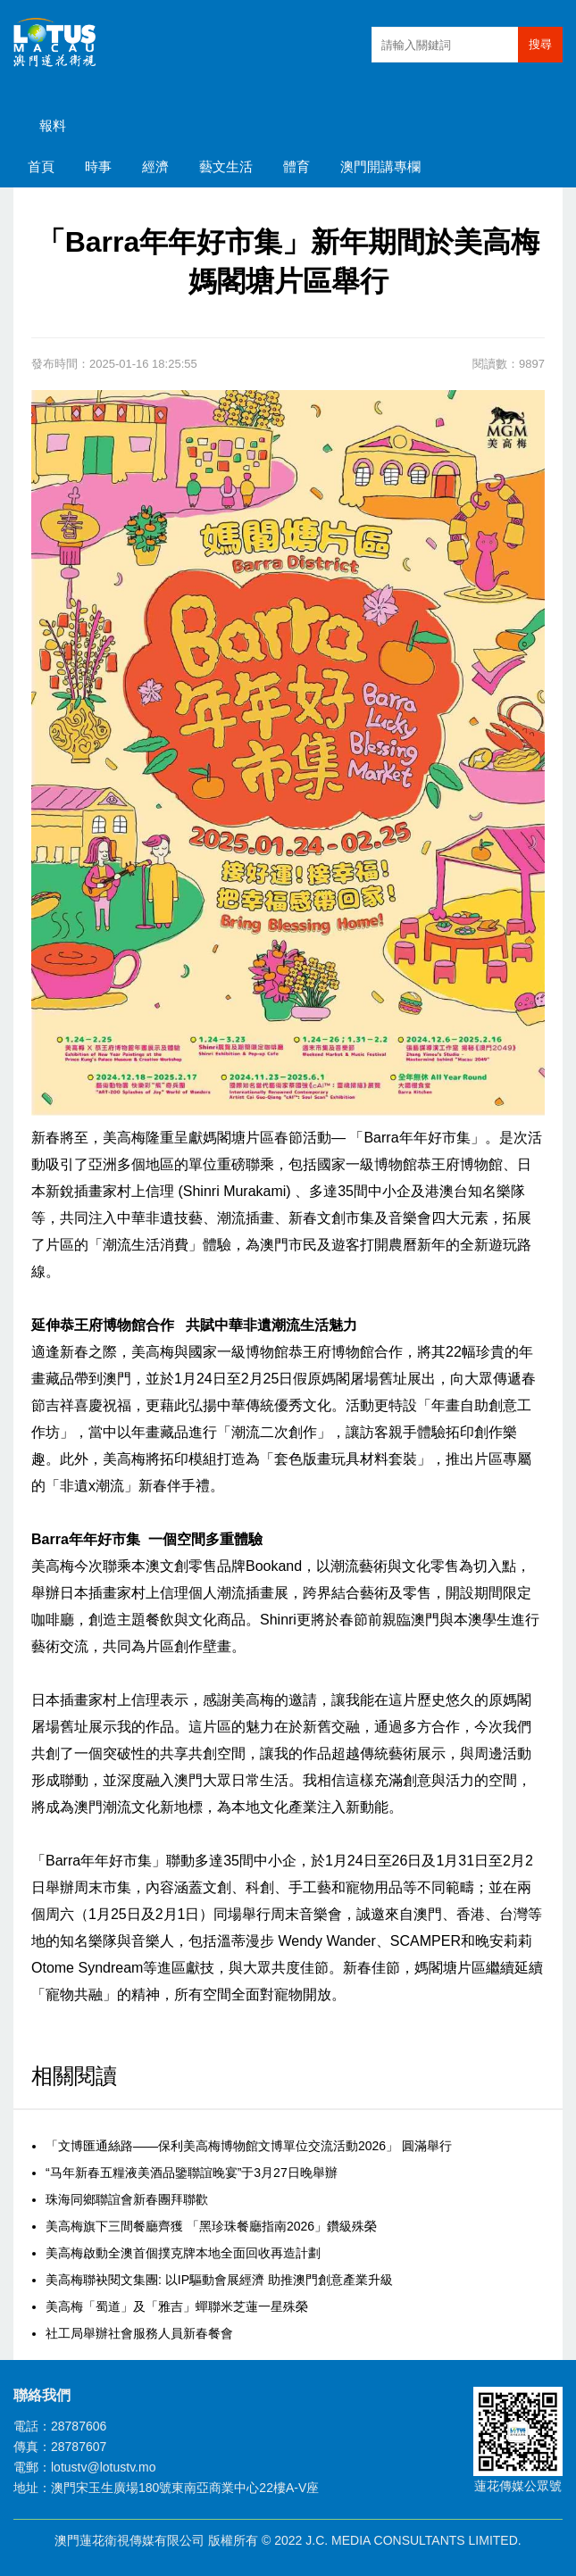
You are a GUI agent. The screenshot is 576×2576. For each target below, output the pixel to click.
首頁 (41, 166)
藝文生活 (226, 166)
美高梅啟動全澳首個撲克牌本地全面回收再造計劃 (183, 2253)
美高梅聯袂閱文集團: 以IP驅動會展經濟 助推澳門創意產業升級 (219, 2280)
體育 (296, 166)
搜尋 (540, 44)
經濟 (155, 166)
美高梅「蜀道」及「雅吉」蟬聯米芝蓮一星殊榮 (177, 2306)
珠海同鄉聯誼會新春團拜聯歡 (127, 2199)
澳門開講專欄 (380, 166)
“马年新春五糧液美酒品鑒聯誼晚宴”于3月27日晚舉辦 (192, 2172)
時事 (98, 166)
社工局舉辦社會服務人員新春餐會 (139, 2333)
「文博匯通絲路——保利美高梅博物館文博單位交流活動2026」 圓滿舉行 (249, 2146)
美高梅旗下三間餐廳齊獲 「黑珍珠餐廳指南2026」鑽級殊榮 (211, 2226)
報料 (52, 125)
